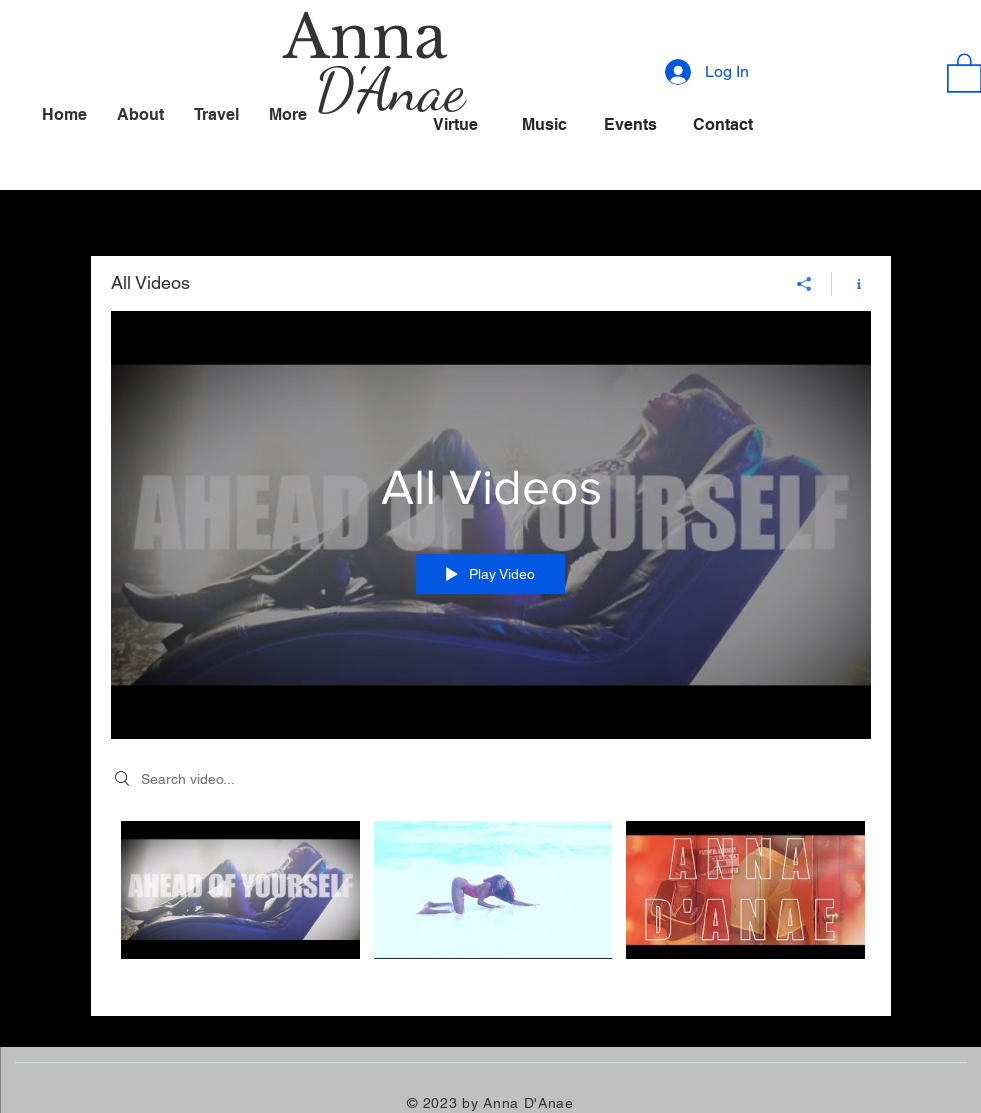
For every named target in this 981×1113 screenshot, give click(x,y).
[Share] (804, 283)
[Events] (631, 124)
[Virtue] (456, 124)
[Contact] (723, 124)
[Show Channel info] (851, 283)
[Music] (545, 124)
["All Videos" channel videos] (491, 903)
